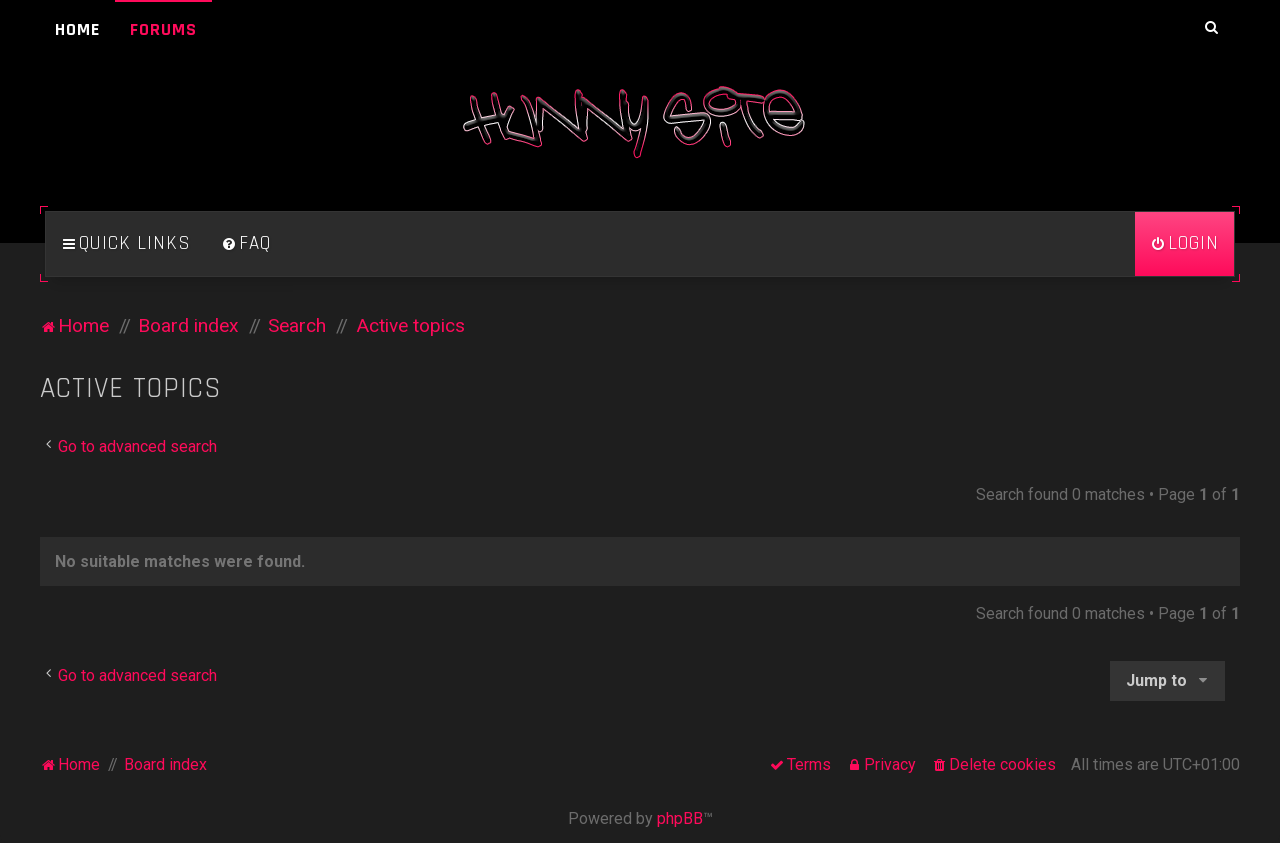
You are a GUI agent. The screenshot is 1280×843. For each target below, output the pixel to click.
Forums (163, 29)
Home (77, 29)
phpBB (680, 818)
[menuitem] (246, 244)
